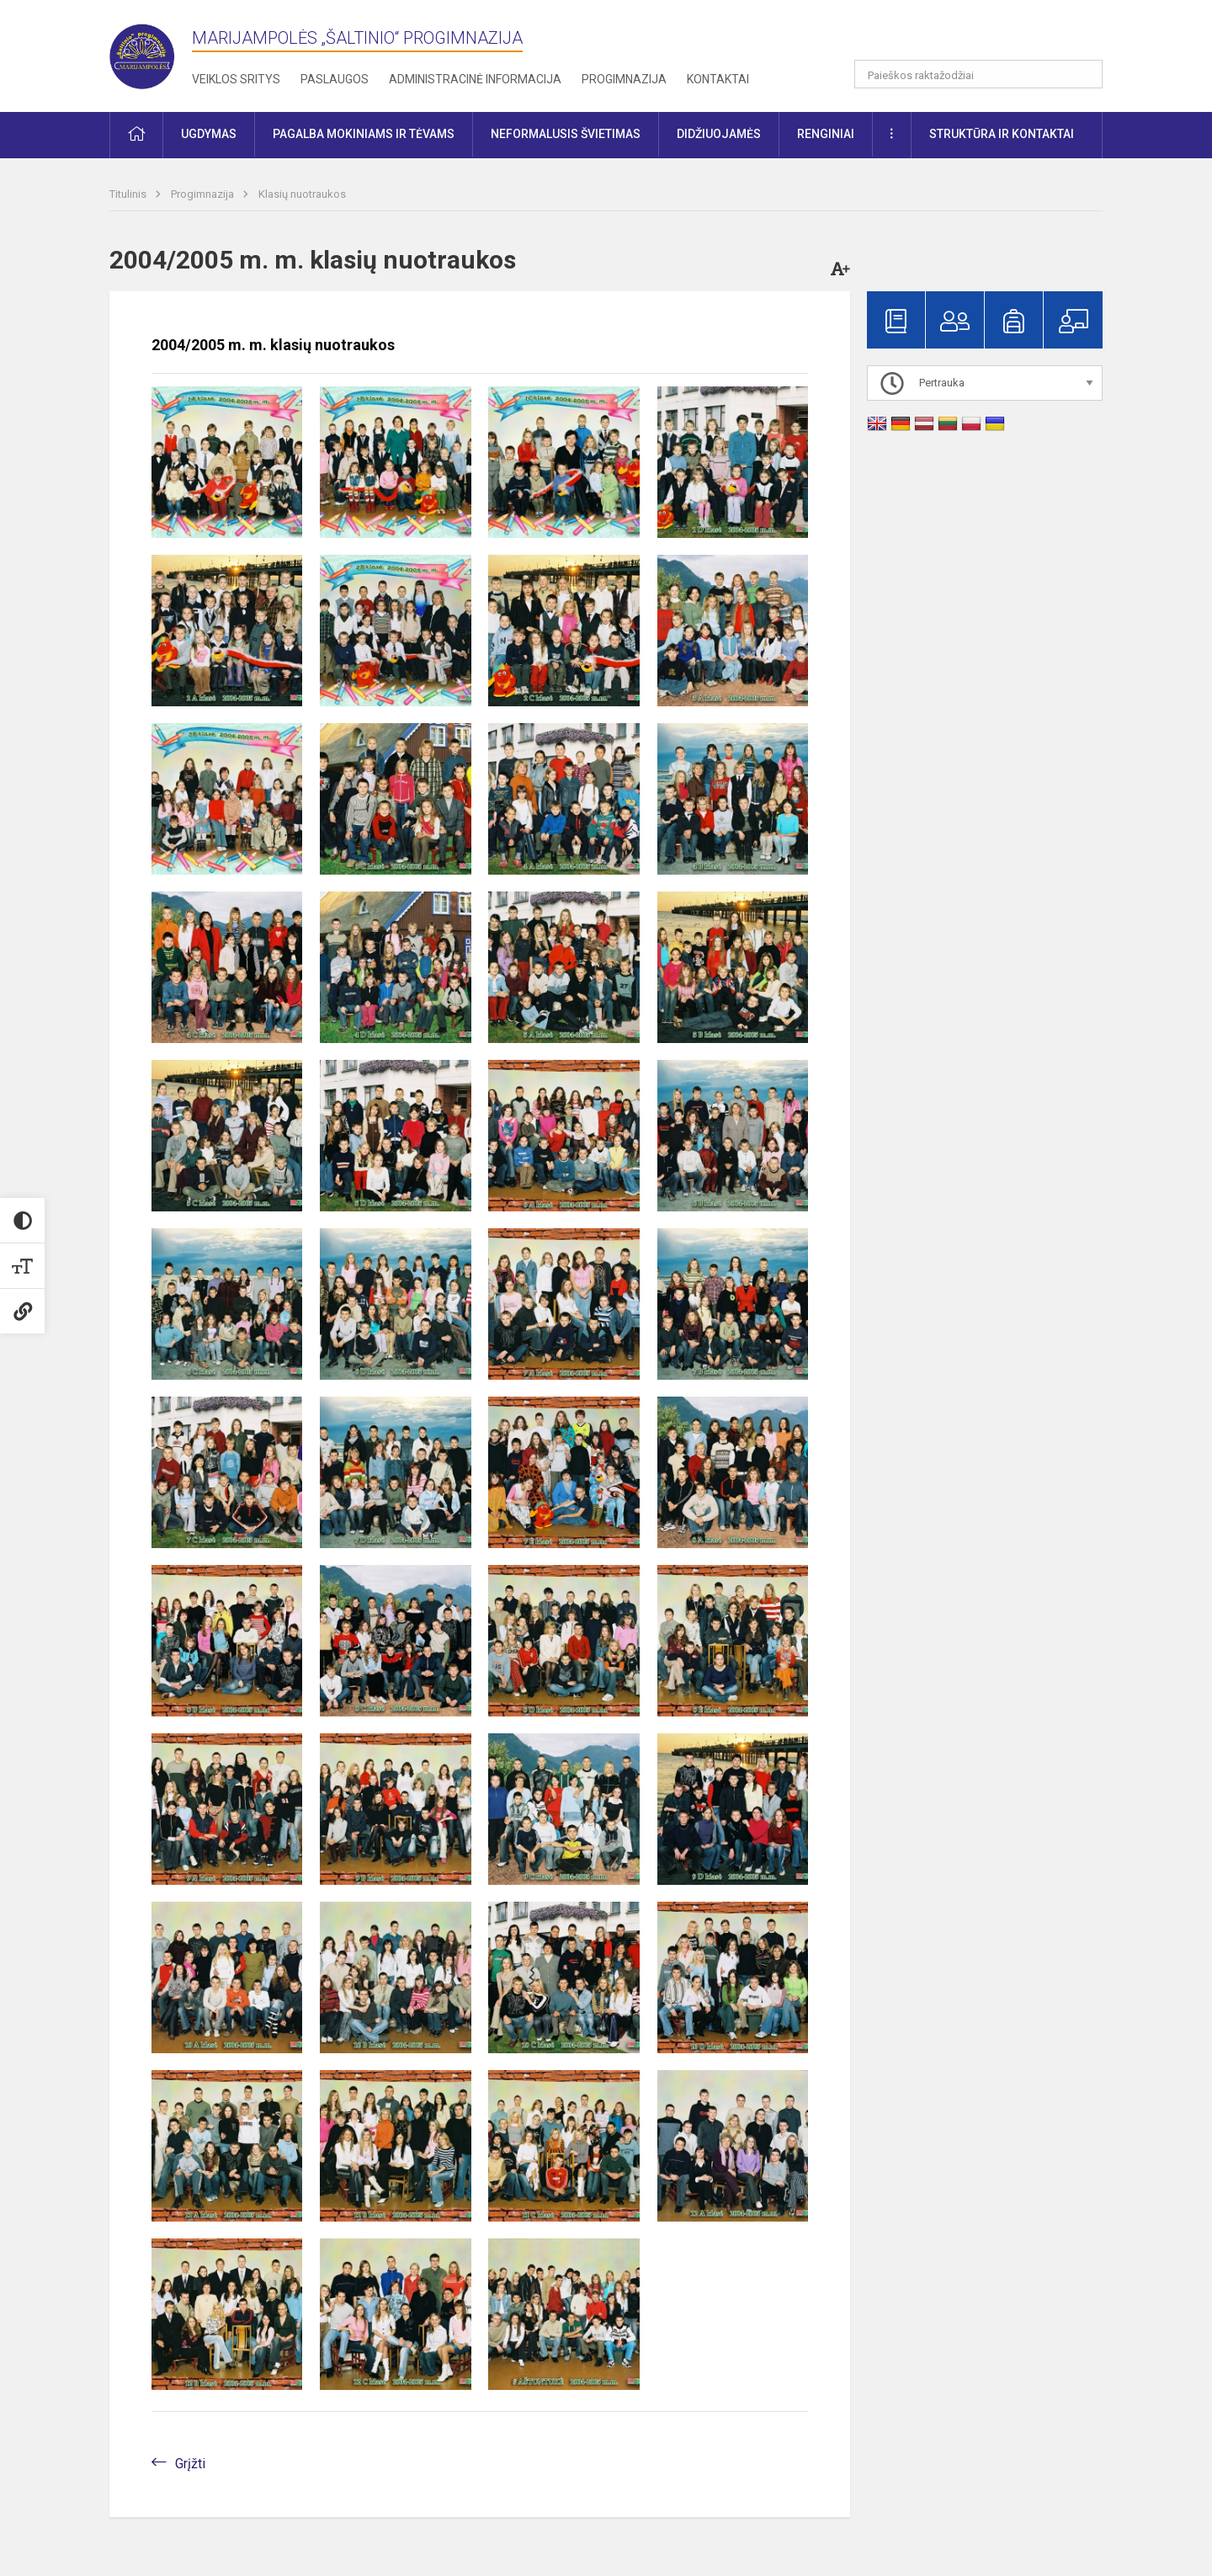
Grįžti (190, 2464)
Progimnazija (624, 79)
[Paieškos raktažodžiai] (978, 74)
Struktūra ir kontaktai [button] (1001, 134)
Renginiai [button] (825, 134)
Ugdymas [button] (209, 134)
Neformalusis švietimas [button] (566, 134)
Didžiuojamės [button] (719, 134)
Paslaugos (334, 79)
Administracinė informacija (475, 79)
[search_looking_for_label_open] (1084, 74)
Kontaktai (718, 79)
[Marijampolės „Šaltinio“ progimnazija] (150, 53)
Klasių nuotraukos (302, 194)
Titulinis (129, 194)
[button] (987, 35)
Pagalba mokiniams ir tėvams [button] (363, 134)
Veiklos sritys (236, 79)
